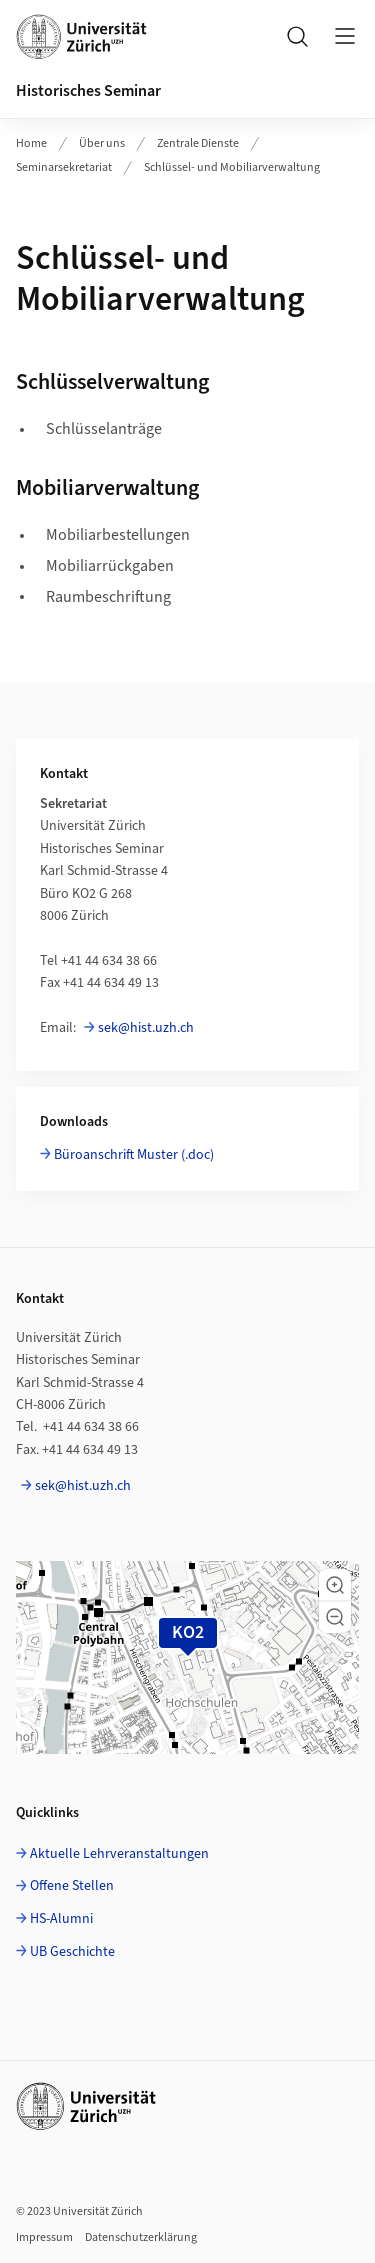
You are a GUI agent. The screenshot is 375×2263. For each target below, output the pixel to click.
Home (31, 143)
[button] (335, 1585)
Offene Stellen (72, 1886)
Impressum (44, 2237)
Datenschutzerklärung (141, 2237)
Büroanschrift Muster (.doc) (134, 1155)
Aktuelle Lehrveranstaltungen (119, 1854)
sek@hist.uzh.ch (146, 1028)
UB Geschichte (72, 1952)
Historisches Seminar (88, 91)
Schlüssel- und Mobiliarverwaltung (232, 167)
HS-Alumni (61, 1919)
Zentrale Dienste (198, 143)
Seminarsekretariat (64, 167)
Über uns (102, 143)
